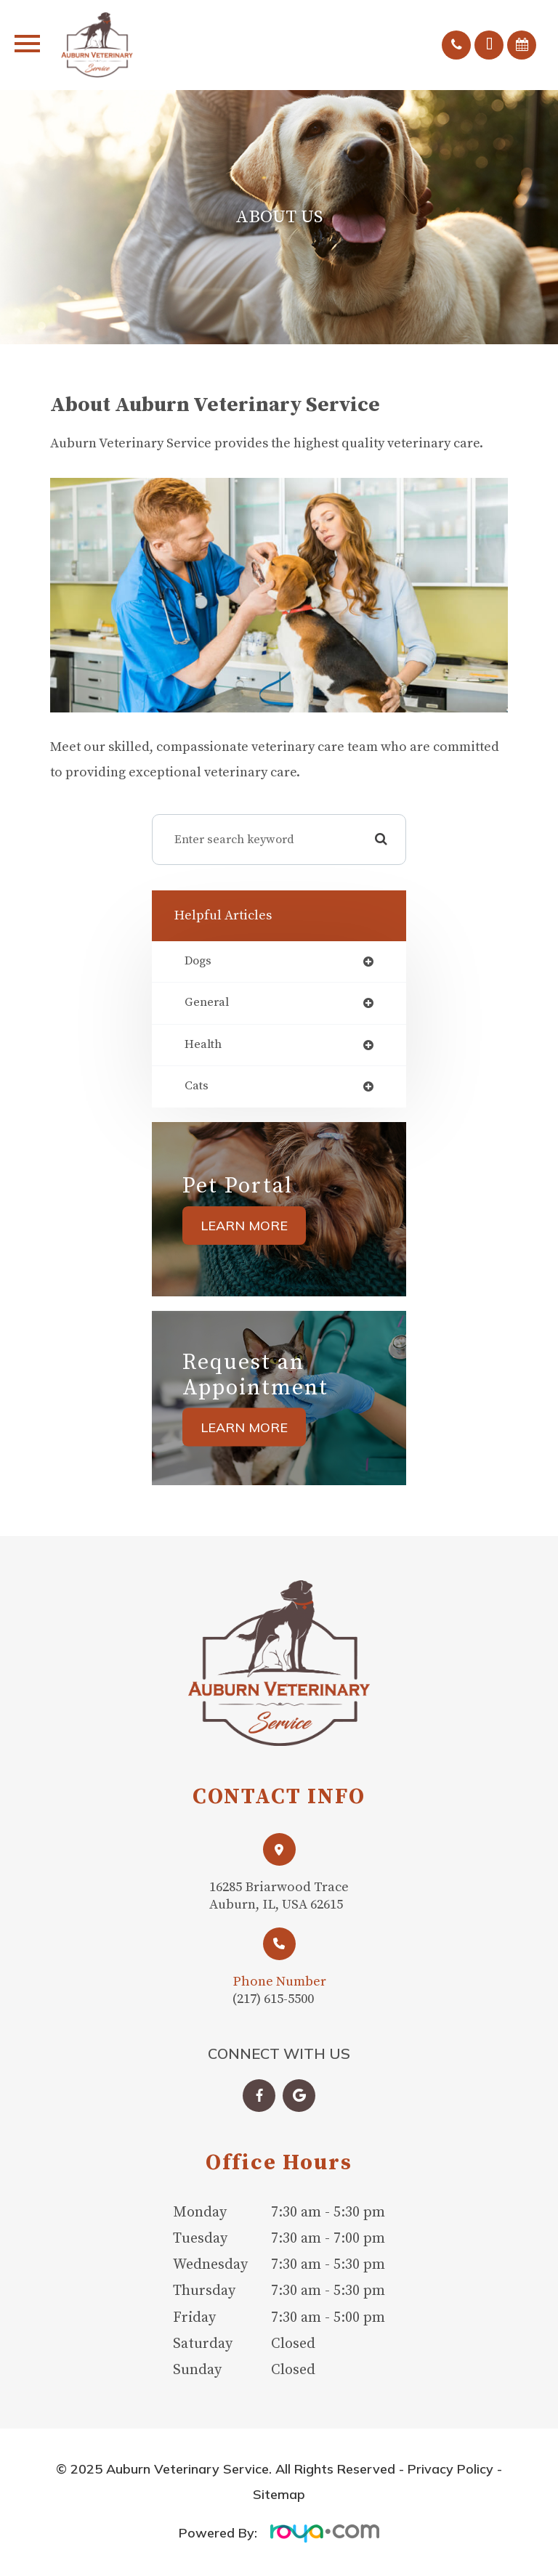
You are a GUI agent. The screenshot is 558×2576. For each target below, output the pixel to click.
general (207, 1003)
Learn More (244, 1225)
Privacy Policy (450, 2471)
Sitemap (279, 2497)
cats (197, 1087)
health (203, 1045)
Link (279, 1877)
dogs (198, 962)
